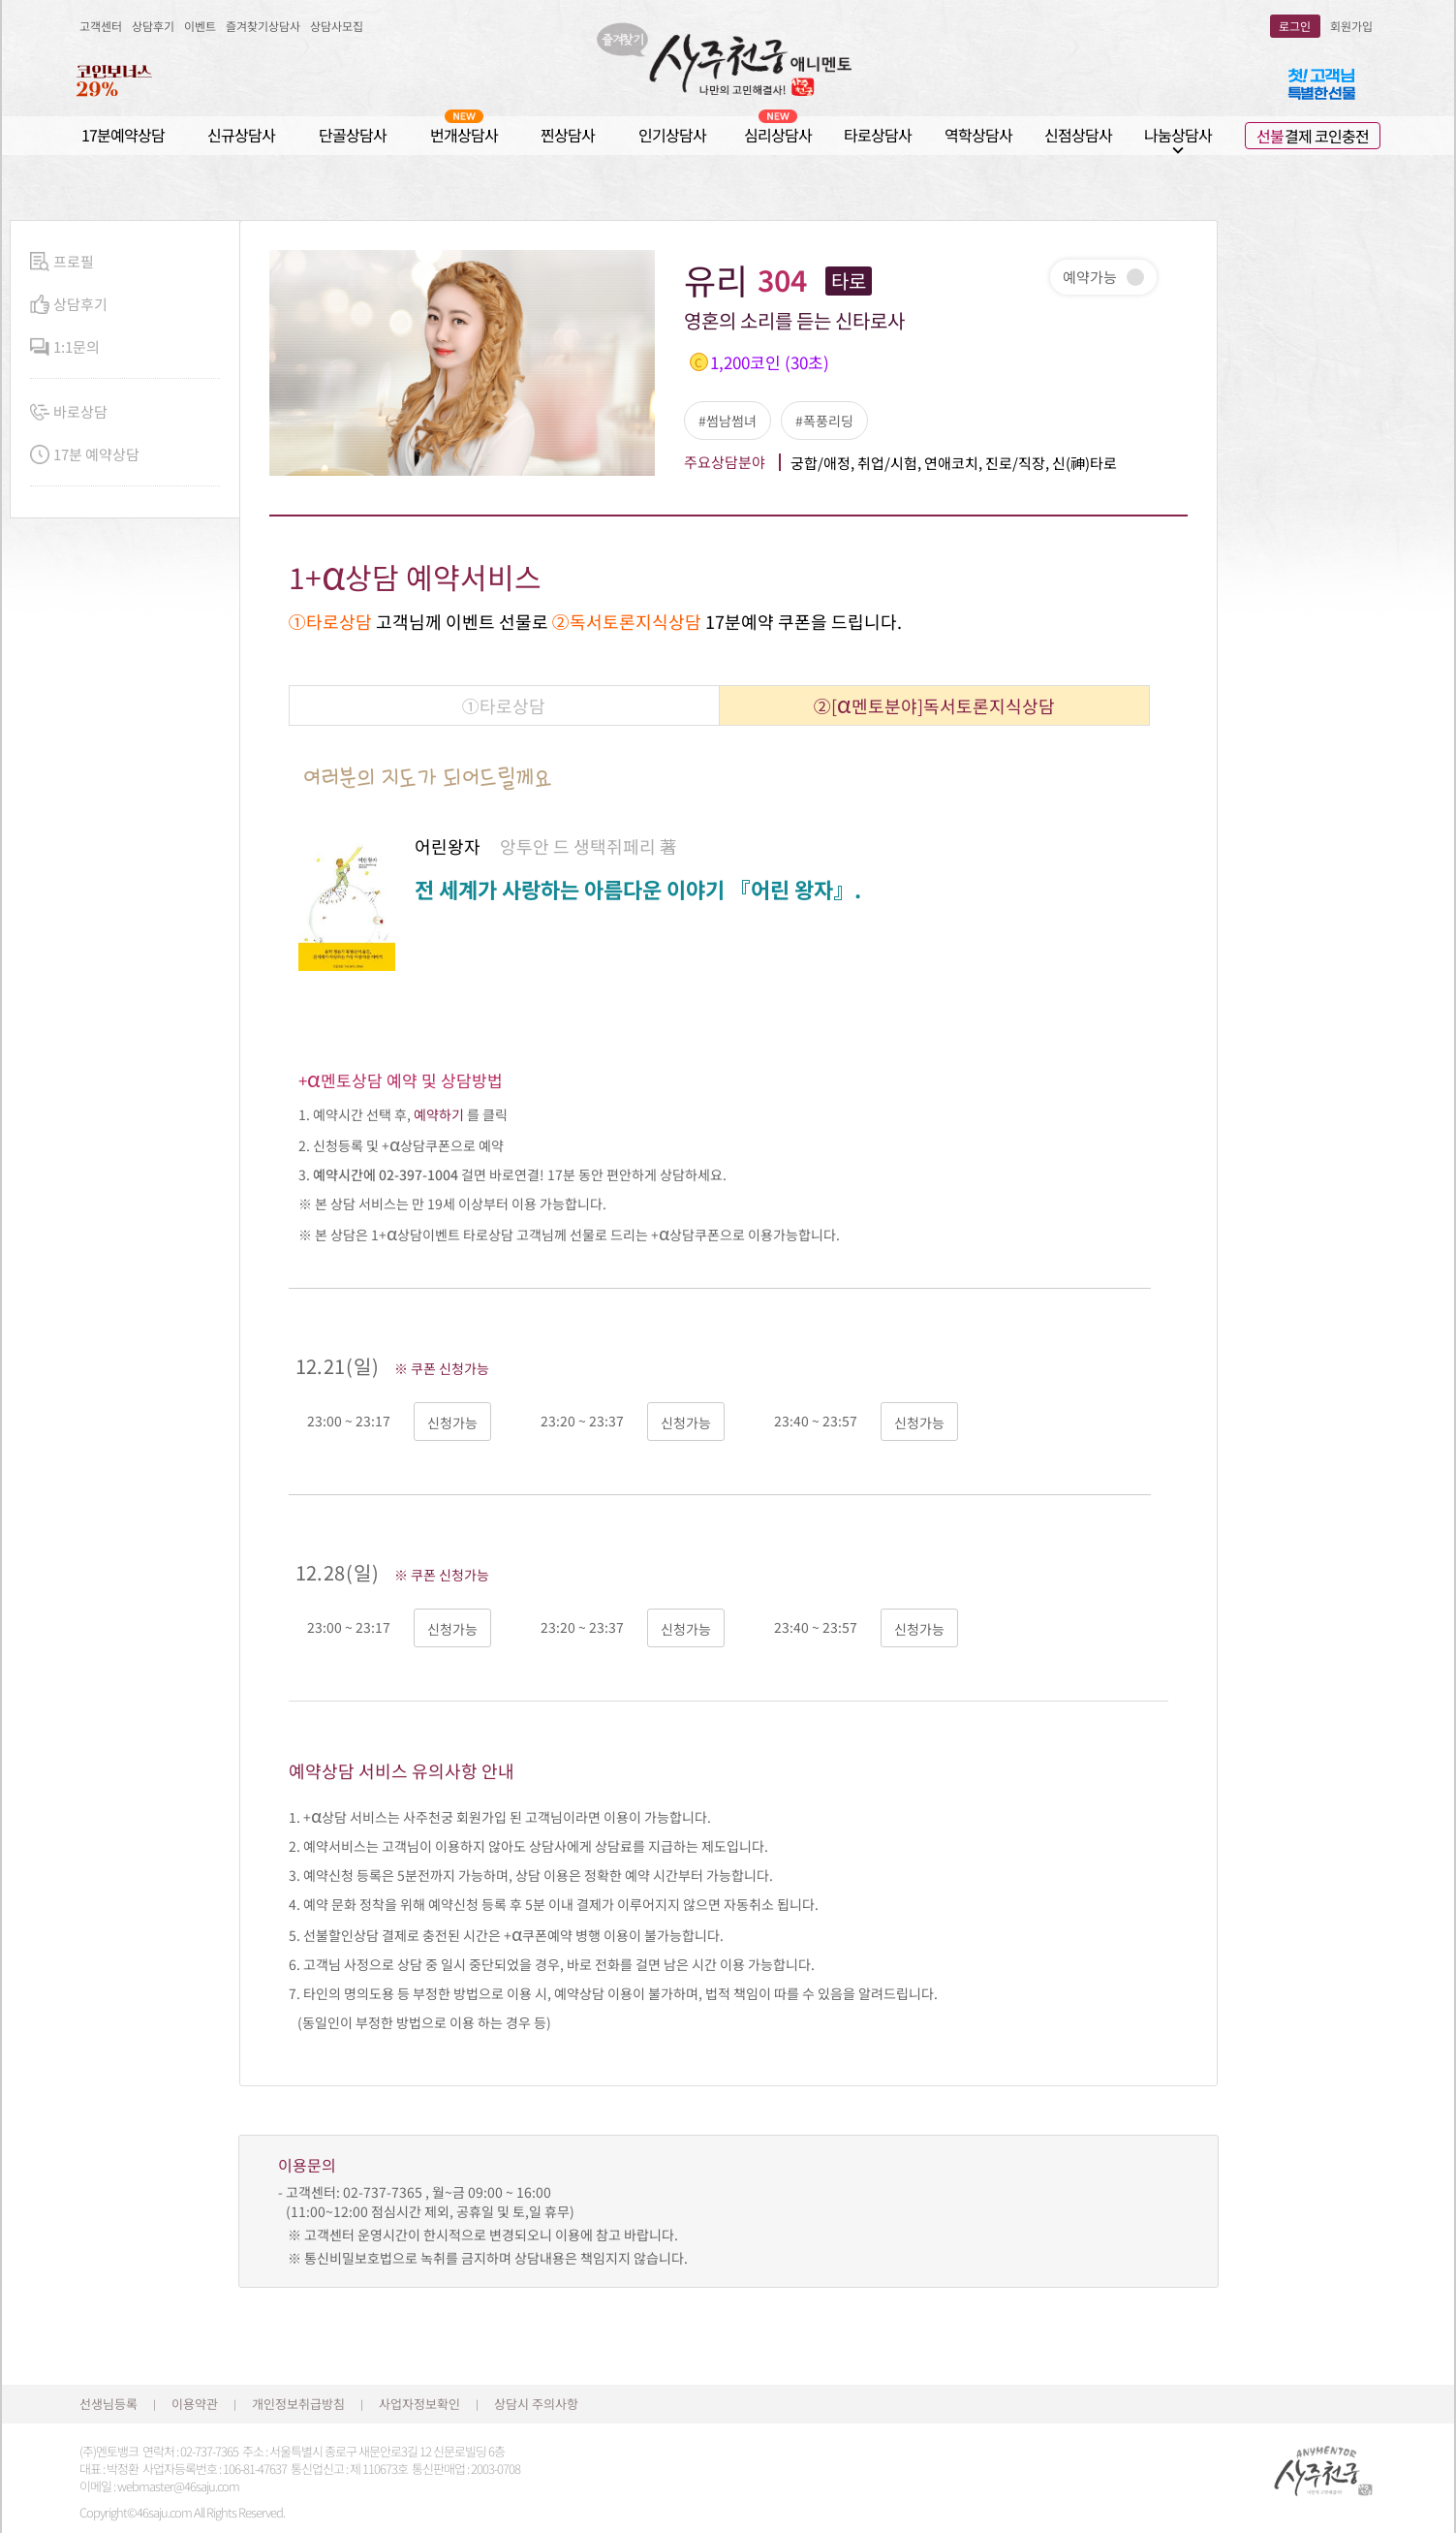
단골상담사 (353, 134)
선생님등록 (108, 2403)
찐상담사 (568, 134)
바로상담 (69, 412)
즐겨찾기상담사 (263, 25)
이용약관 (194, 2403)
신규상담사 (241, 134)
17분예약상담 (123, 134)
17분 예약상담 (84, 455)
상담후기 (153, 25)
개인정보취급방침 (298, 2403)
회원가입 (1351, 25)
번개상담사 (464, 134)
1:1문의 (65, 347)
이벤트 (200, 25)
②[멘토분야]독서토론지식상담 (934, 703)
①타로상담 (503, 705)
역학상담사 (978, 134)
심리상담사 (778, 134)
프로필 (62, 262)
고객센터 (100, 25)
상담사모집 (336, 25)
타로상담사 (878, 134)
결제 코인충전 (1312, 135)
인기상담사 (672, 134)
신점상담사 (1078, 134)
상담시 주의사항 (536, 2403)
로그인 (1295, 25)
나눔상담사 (1178, 135)
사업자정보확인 (419, 2403)
